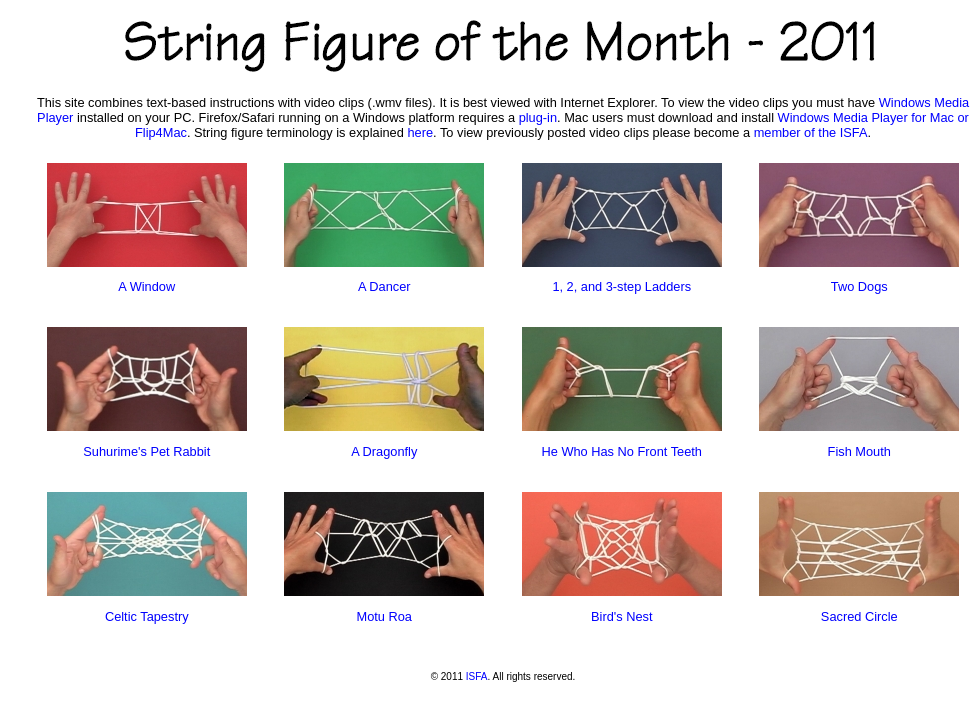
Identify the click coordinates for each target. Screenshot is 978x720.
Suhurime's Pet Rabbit (146, 451)
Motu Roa (384, 616)
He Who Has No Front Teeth (621, 451)
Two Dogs (859, 286)
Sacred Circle (859, 616)
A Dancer (384, 286)
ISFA (477, 676)
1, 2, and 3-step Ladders (621, 286)
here (420, 132)
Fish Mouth (859, 451)
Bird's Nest (621, 616)
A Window (146, 286)
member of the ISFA (811, 132)
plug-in (538, 117)
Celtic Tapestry (147, 616)
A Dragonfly (384, 451)
